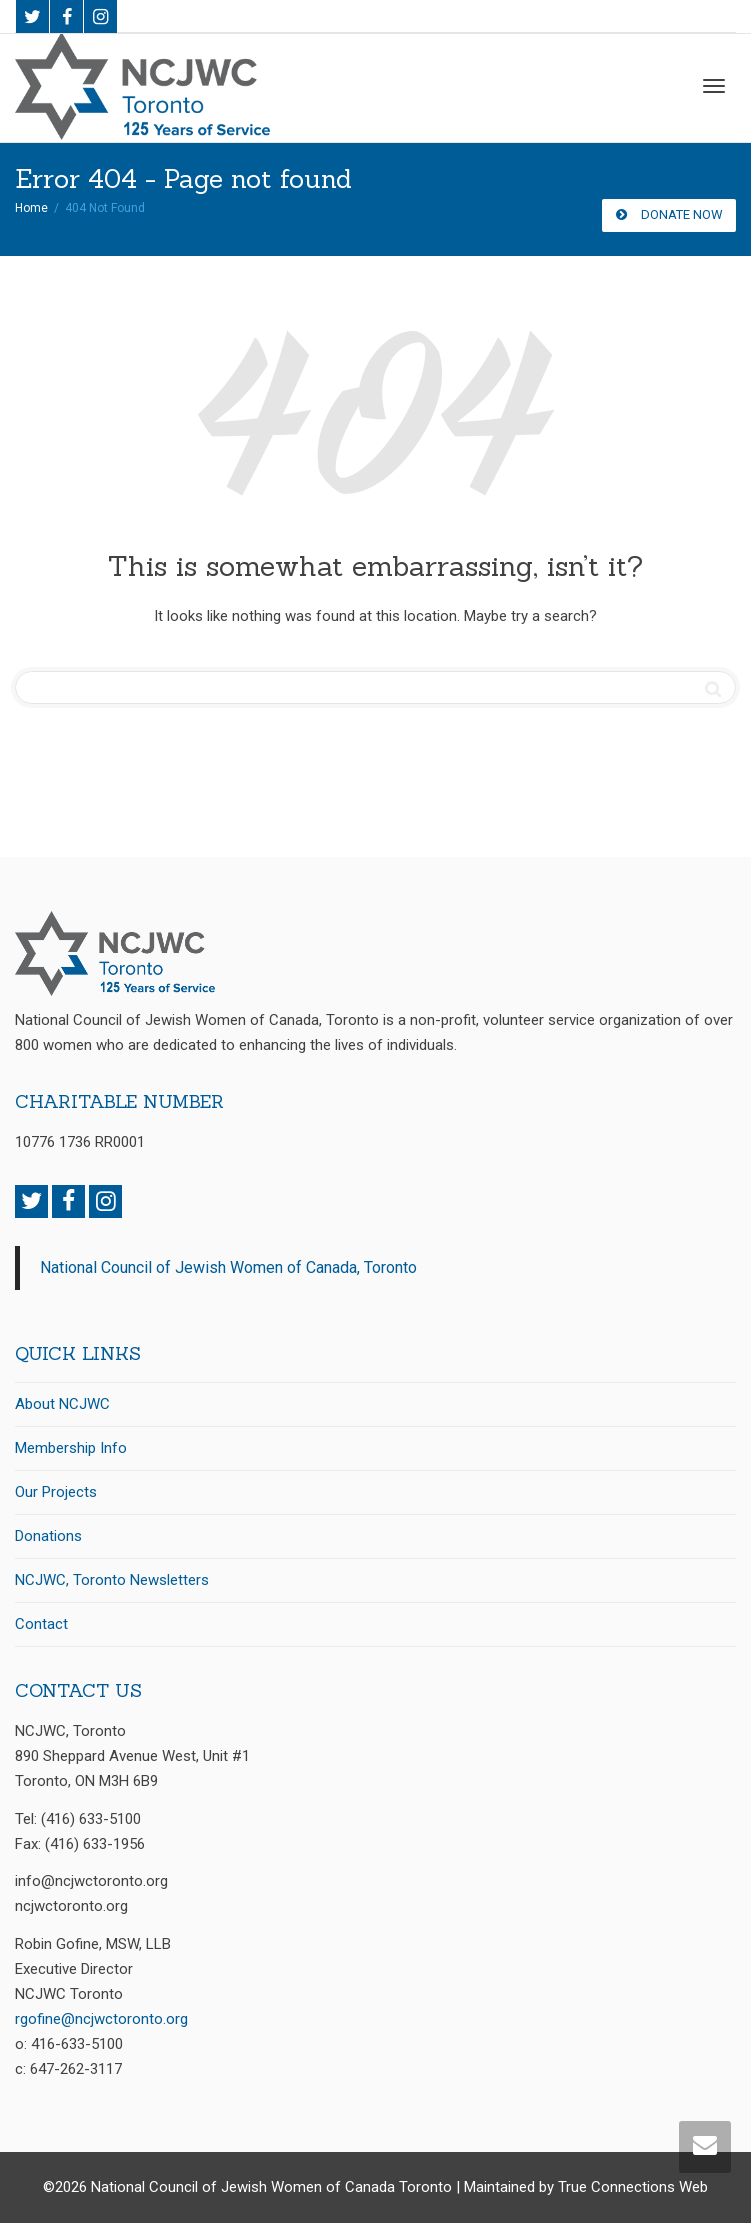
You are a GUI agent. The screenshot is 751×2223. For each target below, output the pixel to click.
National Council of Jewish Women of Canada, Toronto (228, 1267)
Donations (48, 1536)
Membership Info (71, 1448)
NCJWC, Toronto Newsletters (112, 1580)
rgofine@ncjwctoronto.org (101, 2019)
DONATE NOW (669, 214)
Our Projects (56, 1492)
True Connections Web (633, 2187)
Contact (41, 1624)
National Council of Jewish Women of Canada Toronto (271, 2187)
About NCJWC (62, 1404)
